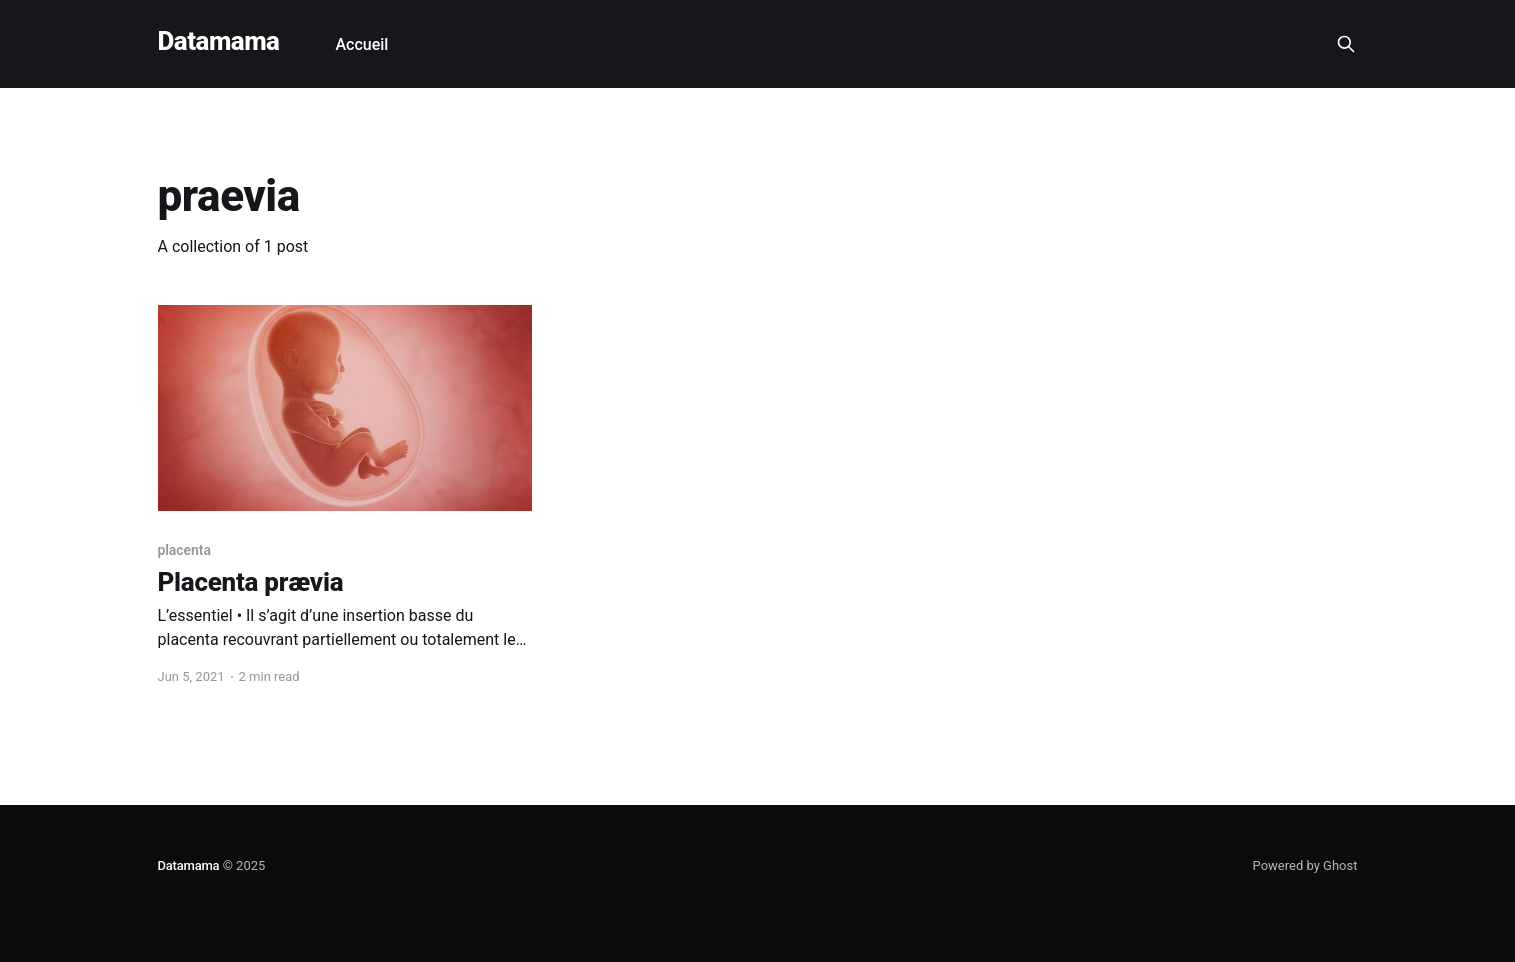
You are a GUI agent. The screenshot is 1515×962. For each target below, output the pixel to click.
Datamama (219, 41)
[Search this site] (1346, 44)
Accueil (361, 44)
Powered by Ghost (1305, 865)
